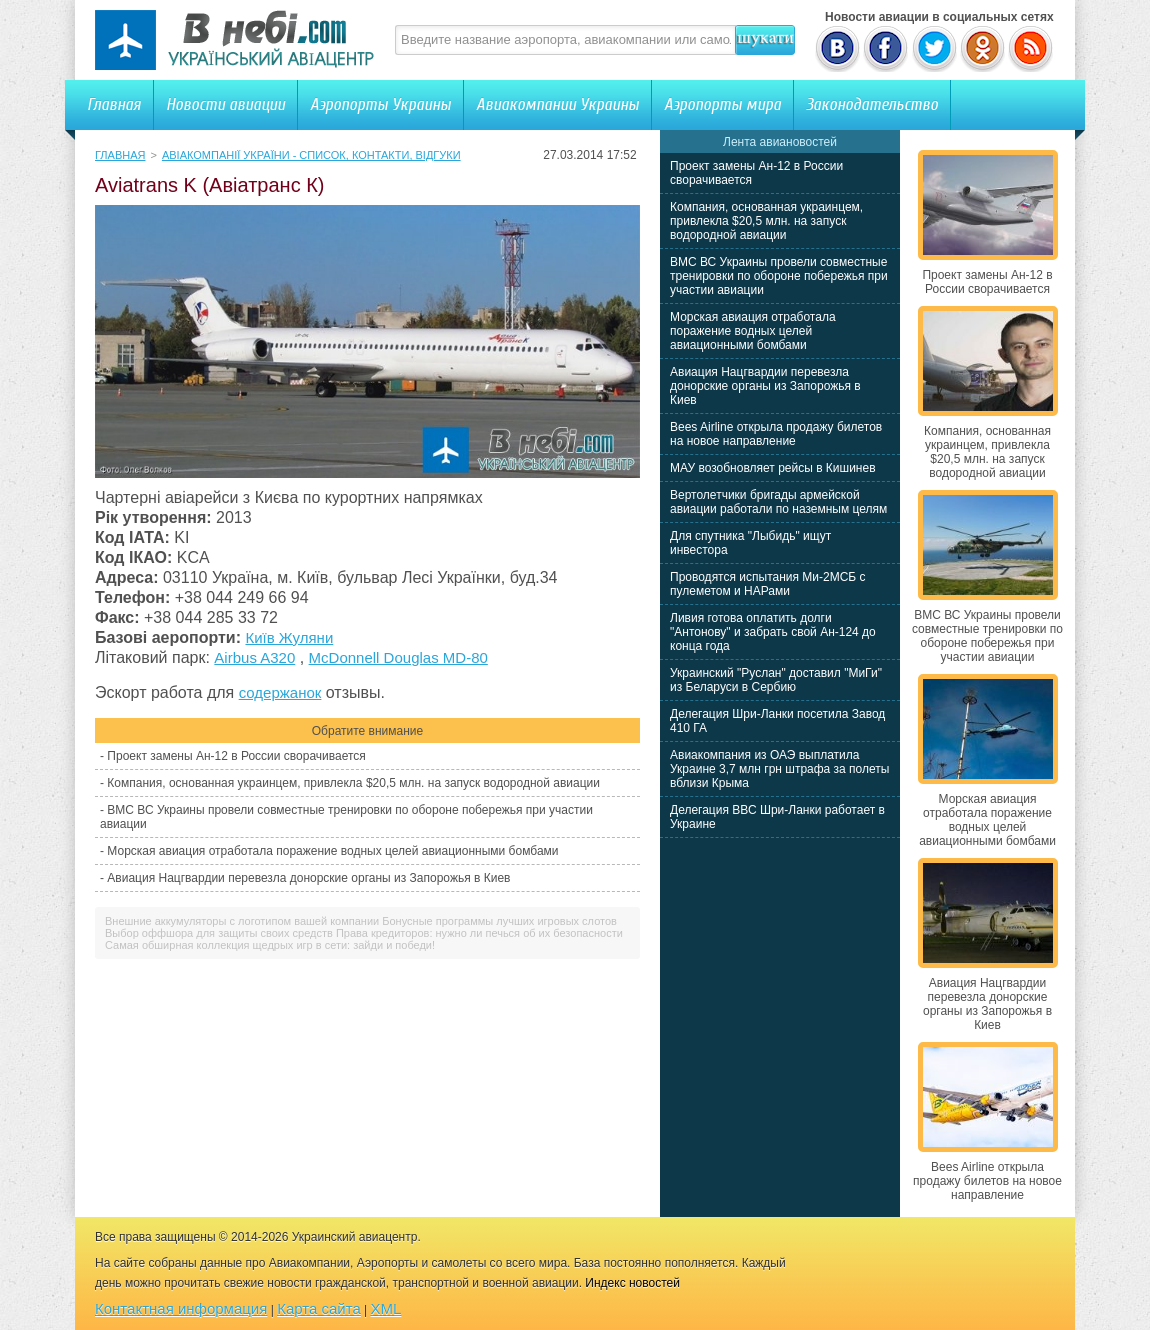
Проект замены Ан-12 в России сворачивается (236, 756)
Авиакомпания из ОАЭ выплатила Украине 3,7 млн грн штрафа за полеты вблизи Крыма (779, 769)
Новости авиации (225, 104)
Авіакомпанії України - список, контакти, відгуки (311, 155)
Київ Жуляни (289, 637)
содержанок (280, 692)
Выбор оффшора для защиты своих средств (219, 933)
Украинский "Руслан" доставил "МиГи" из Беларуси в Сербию (776, 680)
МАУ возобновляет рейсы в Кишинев (773, 468)
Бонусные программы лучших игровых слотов (499, 921)
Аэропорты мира (722, 104)
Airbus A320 (254, 657)
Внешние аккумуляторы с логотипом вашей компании (242, 921)
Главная (114, 104)
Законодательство (872, 104)
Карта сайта (319, 1308)
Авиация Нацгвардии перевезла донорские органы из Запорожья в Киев (308, 878)
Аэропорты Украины (380, 104)
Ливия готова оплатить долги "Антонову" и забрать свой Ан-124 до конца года (773, 632)
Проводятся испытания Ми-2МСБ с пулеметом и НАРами (768, 584)
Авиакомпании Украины (557, 104)
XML (386, 1308)
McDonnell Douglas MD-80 (398, 657)
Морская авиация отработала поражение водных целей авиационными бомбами (332, 851)
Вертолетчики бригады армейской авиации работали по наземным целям (778, 502)
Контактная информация (181, 1308)
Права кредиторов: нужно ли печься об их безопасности (479, 933)
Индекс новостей (632, 1283)
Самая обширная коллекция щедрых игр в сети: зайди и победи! (270, 945)
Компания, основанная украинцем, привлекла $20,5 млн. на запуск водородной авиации (353, 783)
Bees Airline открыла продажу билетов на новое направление (776, 434)
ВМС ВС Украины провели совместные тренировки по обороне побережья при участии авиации (779, 276)
